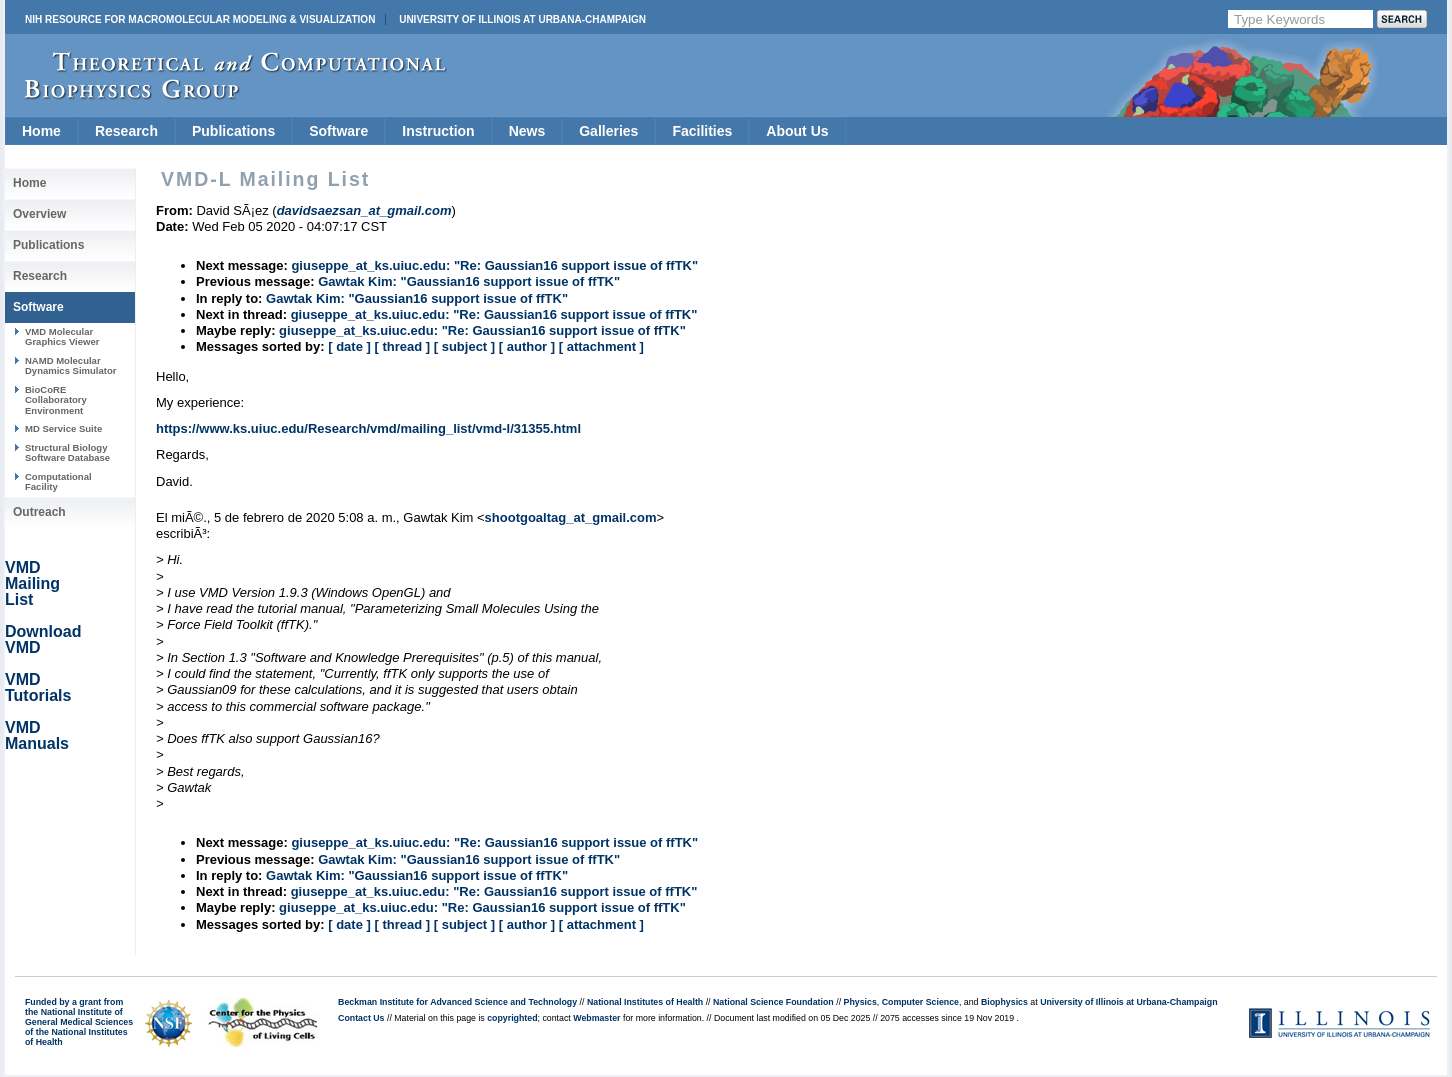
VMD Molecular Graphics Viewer (62, 336)
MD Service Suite (63, 428)
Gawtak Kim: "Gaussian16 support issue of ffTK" (469, 281)
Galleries (608, 131)
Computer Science (920, 1002)
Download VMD (43, 639)
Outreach (39, 512)
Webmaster (596, 1018)
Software (338, 131)
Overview (39, 214)
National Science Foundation (773, 1002)
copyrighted (512, 1018)
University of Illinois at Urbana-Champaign (522, 19)
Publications (233, 131)
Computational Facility (58, 481)
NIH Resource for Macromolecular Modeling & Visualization (200, 19)
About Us (797, 131)
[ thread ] (402, 346)
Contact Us (361, 1018)
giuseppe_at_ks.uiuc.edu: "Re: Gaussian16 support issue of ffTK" (494, 265)
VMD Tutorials (38, 687)
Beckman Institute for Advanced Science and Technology (457, 1002)
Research (126, 131)
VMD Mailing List (32, 583)
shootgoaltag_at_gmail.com (571, 517)
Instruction (438, 131)
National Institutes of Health (645, 1002)
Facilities (702, 131)
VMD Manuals (37, 735)
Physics (860, 1002)
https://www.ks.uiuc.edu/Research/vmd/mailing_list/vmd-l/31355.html (368, 428)
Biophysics (1004, 1002)
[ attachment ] (601, 346)
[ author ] (527, 346)
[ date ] (349, 346)
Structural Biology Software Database (67, 452)
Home (41, 131)
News (527, 131)
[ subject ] (464, 346)
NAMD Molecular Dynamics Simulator (71, 365)
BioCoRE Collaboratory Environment (56, 400)
